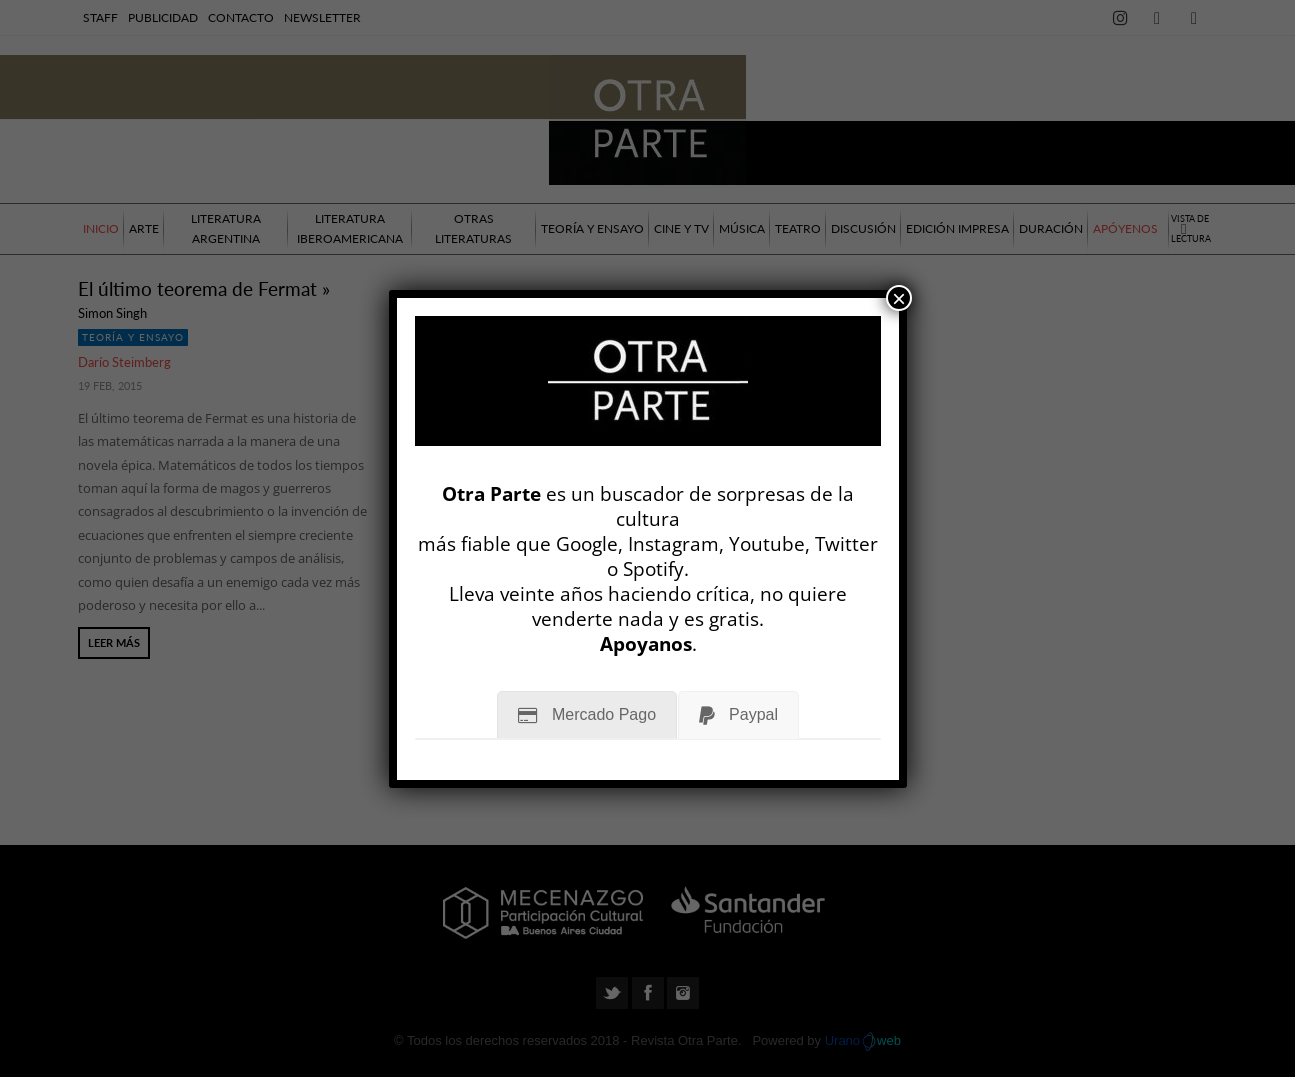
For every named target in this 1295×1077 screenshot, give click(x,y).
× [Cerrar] (899, 298)
